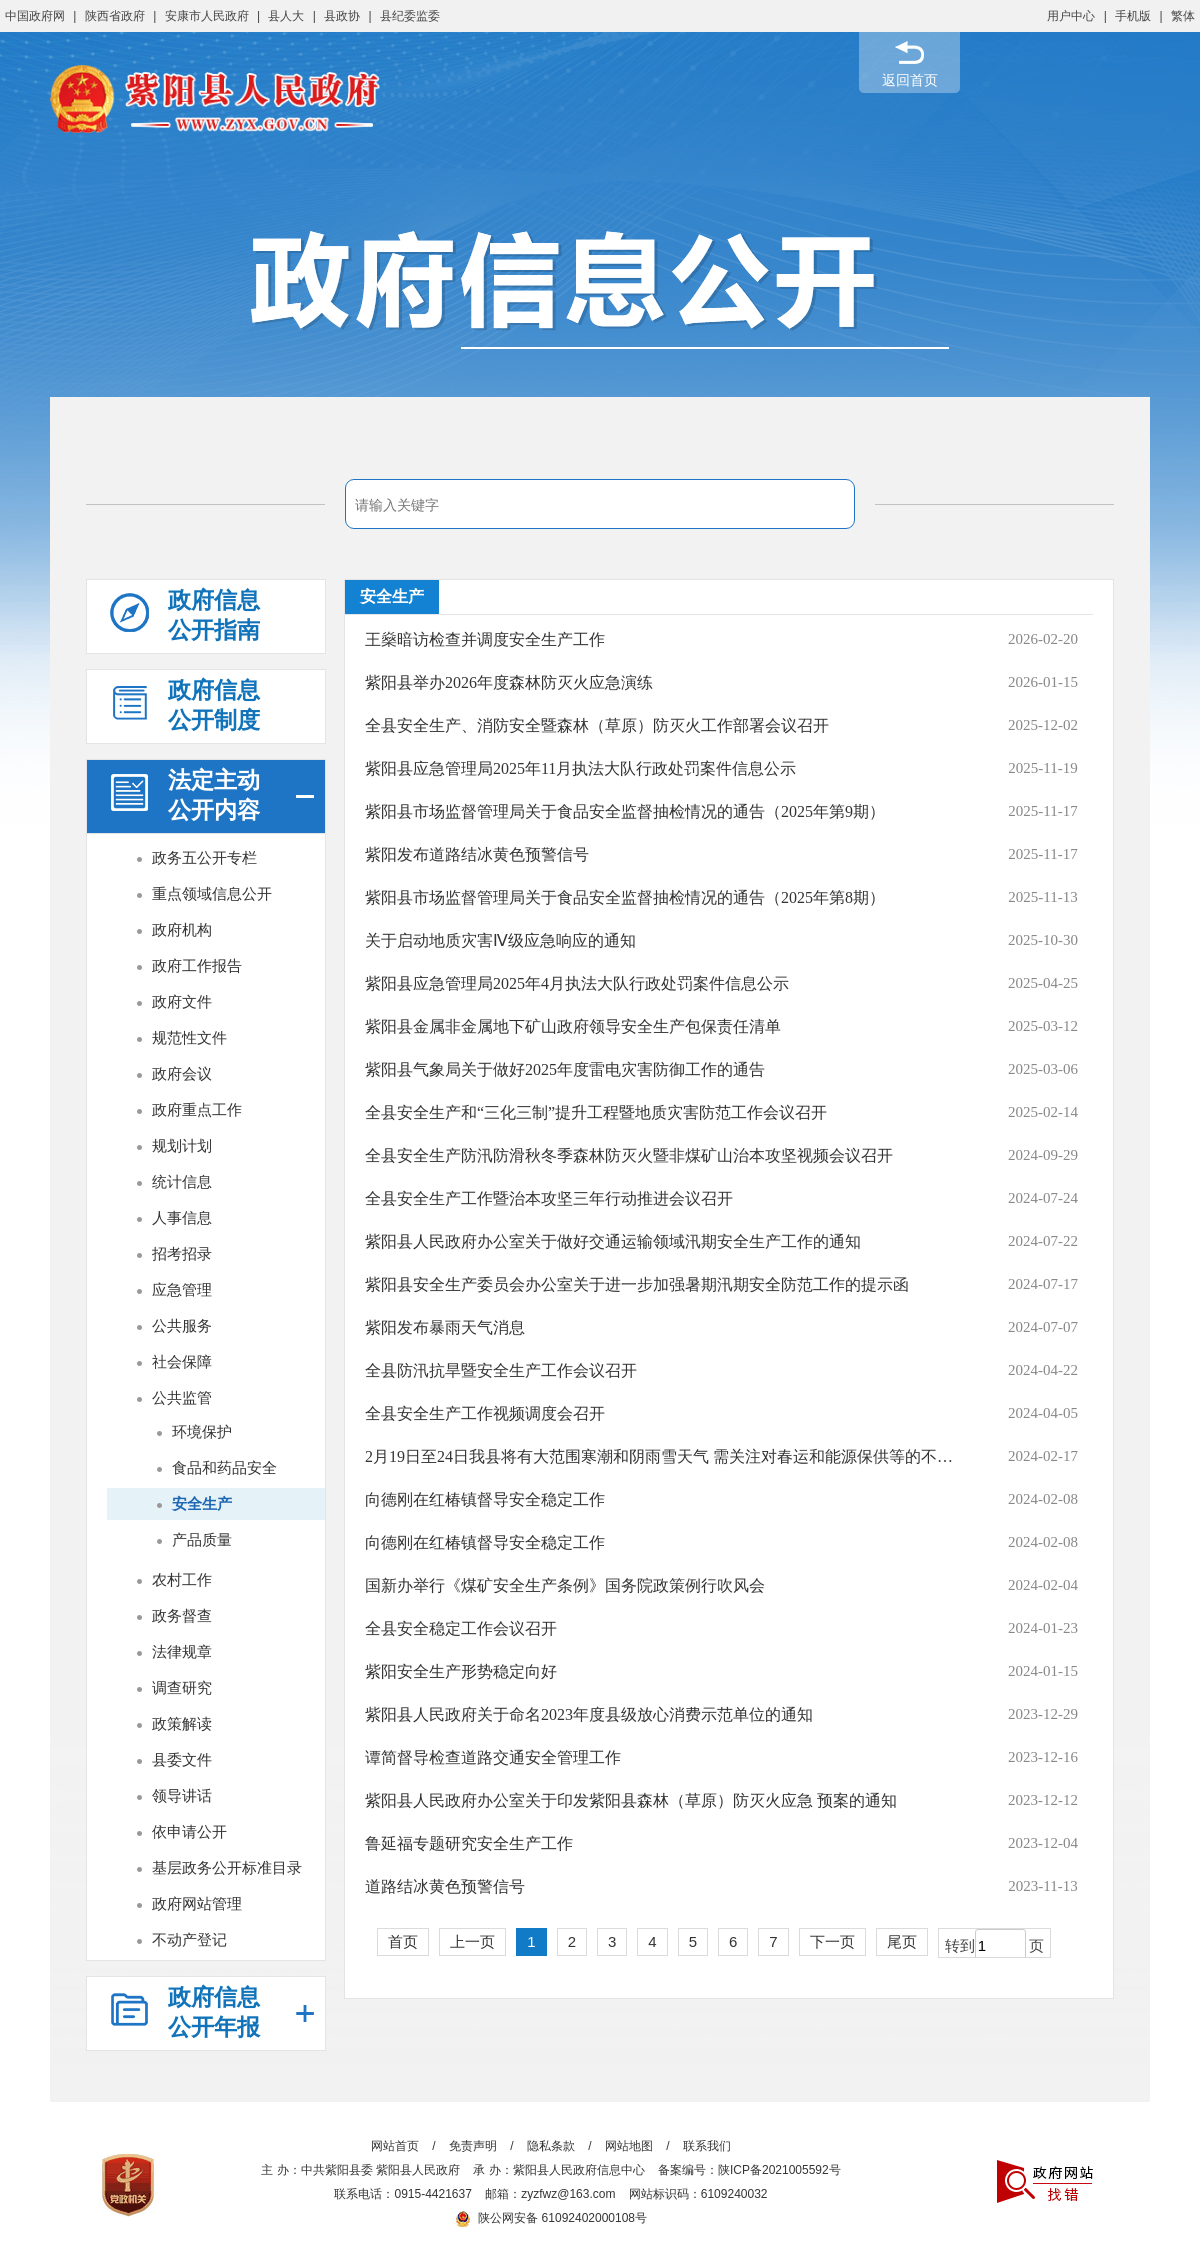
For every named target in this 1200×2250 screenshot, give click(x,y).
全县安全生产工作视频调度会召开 (485, 1413)
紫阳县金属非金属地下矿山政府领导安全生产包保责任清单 (573, 1026)
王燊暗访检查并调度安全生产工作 (485, 639)
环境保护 (202, 1431)
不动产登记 (189, 1939)
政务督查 (182, 1615)
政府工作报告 (197, 965)
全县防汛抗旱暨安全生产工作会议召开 (501, 1370)
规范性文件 (189, 1037)
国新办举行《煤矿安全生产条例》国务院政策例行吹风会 (565, 1585)
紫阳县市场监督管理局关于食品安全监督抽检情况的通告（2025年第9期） (625, 811)
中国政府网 (35, 16)
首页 (403, 1941)
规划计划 (182, 1145)
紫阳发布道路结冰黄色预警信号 (477, 854)
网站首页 (395, 2146)
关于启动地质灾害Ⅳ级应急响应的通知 (500, 940)
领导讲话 (182, 1795)
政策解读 (182, 1723)
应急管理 (182, 1289)
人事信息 (182, 1217)
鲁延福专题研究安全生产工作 (469, 1843)
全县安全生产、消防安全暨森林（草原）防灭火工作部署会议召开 (597, 725)
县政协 (342, 16)
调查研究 (182, 1687)
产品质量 (202, 1539)
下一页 (832, 1941)
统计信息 (182, 1181)
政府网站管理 (197, 1903)
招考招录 (182, 1253)
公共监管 (182, 1397)
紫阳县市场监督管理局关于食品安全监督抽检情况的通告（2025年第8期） (625, 897)
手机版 (1133, 16)
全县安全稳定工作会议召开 (461, 1628)
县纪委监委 (410, 16)
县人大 (286, 16)
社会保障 (182, 1361)
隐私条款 (551, 2146)
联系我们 (707, 2146)
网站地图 (629, 2146)
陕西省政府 (115, 16)
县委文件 (182, 1759)
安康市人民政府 (207, 16)
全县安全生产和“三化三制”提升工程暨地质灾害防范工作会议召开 (596, 1112)
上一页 (472, 1941)
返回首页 (910, 80)
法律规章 (182, 1651)
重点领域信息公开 (212, 893)
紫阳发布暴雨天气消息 (445, 1327)
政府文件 (182, 1001)
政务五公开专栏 (204, 857)
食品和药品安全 (224, 1467)
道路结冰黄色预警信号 (445, 1886)
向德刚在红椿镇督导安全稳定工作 (485, 1499)
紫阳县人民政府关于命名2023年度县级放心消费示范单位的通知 (589, 1714)
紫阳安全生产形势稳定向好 (461, 1671)
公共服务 (182, 1325)
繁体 (1183, 16)
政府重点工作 (197, 1109)
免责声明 (473, 2146)
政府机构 (182, 929)
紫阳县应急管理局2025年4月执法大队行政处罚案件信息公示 (577, 983)
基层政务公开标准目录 (227, 1867)
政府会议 (182, 1073)
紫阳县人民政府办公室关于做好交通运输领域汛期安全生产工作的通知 (613, 1241)
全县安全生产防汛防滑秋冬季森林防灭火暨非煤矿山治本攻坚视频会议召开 (629, 1155)
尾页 (902, 1941)
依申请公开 (189, 1831)
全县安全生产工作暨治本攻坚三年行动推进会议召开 (549, 1198)
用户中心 (1071, 16)
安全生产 (202, 1503)
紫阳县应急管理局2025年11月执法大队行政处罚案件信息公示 (580, 768)
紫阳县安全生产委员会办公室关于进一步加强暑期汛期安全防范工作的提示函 (637, 1284)
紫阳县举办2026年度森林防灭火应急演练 (509, 682)
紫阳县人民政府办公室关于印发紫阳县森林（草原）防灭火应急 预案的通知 (631, 1800)
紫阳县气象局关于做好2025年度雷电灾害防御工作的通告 (565, 1069)
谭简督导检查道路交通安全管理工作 (493, 1757)
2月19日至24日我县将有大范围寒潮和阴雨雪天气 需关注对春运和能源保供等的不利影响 (663, 1456)
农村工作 (182, 1579)
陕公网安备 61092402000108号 (551, 2218)
